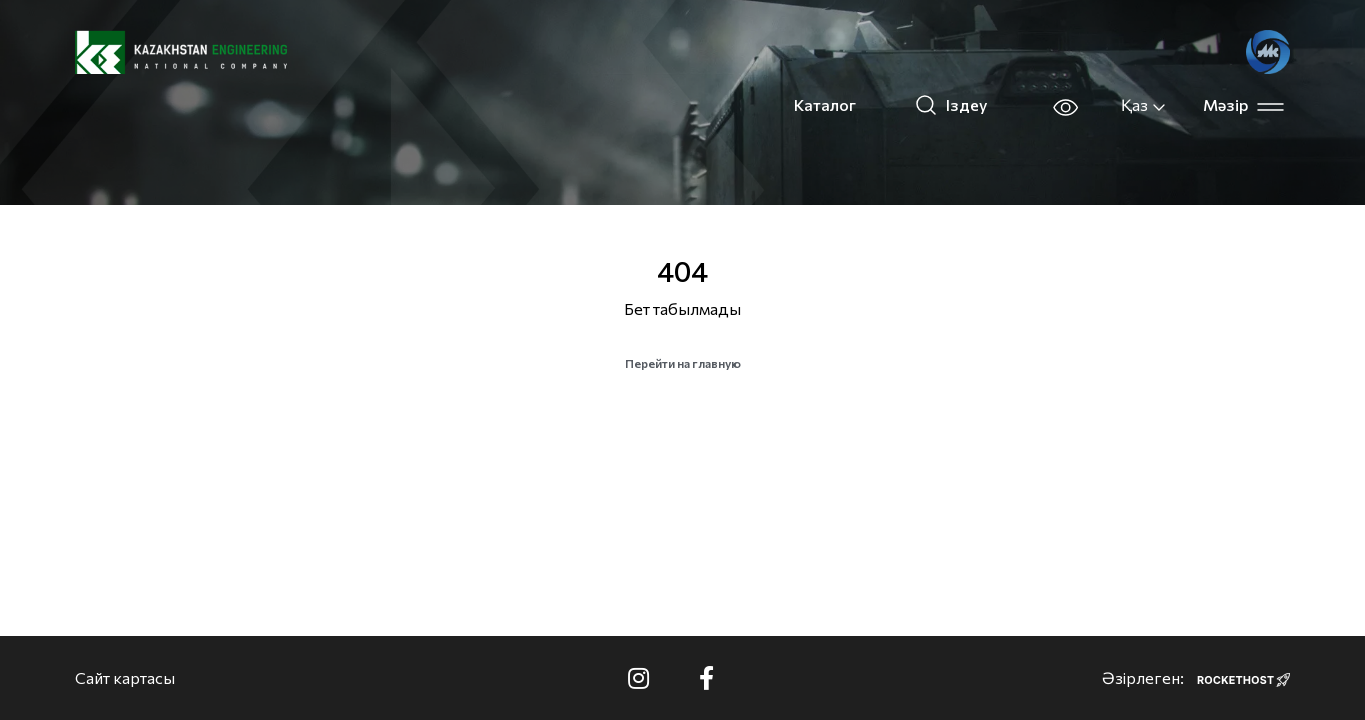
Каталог (825, 104)
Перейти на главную (683, 363)
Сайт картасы (125, 677)
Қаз (1144, 105)
